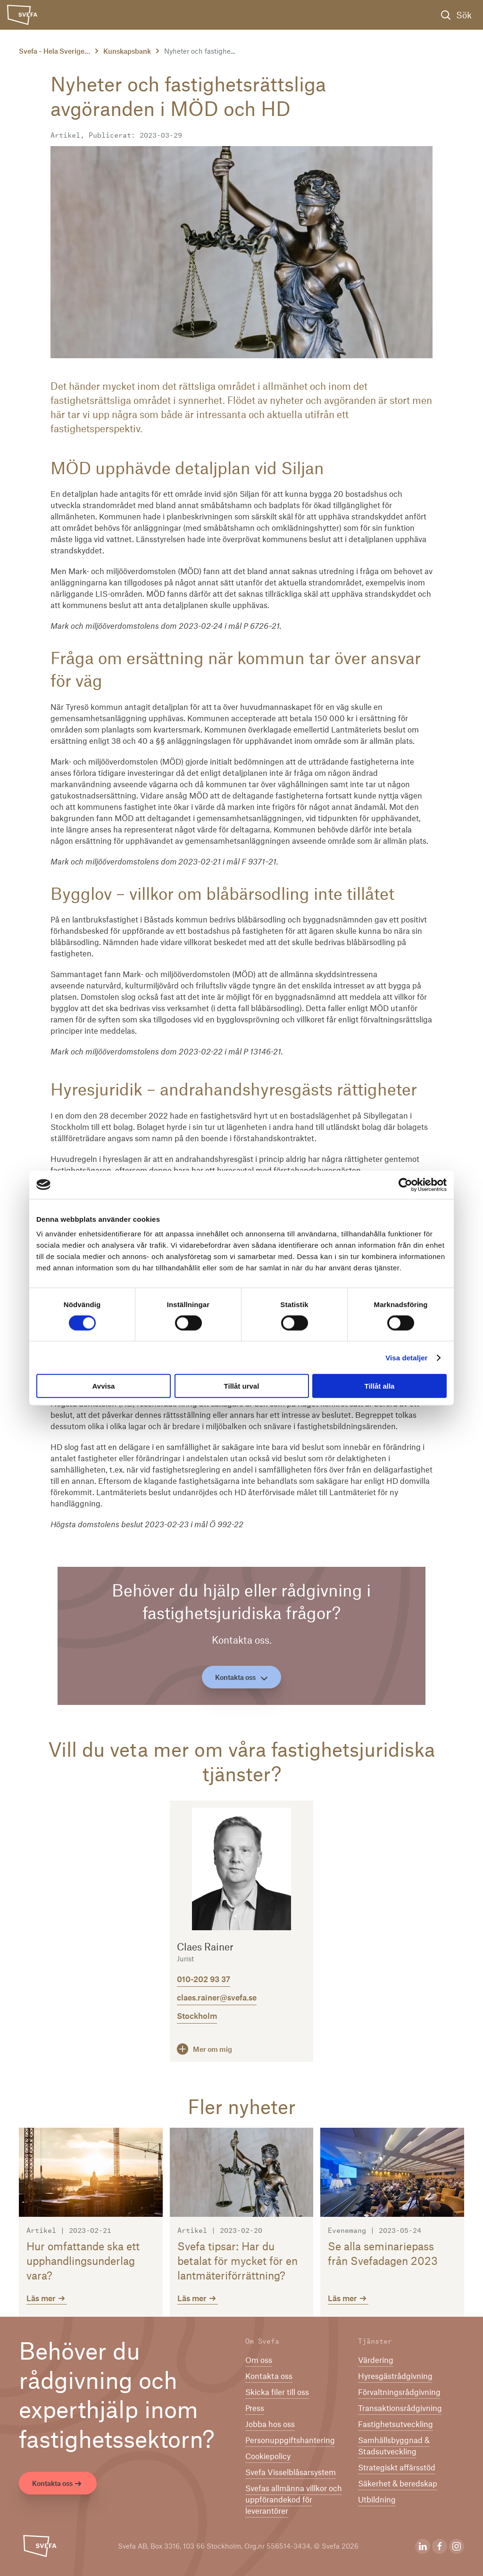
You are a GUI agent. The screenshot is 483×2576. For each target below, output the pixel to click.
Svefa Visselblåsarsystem (290, 2472)
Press (254, 2407)
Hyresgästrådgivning (395, 2375)
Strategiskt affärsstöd (396, 2467)
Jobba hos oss (270, 2423)
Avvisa (103, 1386)
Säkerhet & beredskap (397, 2483)
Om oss (258, 2359)
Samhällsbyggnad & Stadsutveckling (394, 2445)
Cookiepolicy (268, 2456)
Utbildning (377, 2499)
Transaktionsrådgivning (400, 2407)
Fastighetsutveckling (395, 2423)
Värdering (375, 2359)
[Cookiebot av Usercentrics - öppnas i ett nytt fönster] (405, 1184)
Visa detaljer (406, 1357)
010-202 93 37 (203, 1978)
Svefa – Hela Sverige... (54, 51)
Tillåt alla (380, 1386)
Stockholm (197, 2015)
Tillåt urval (241, 1386)
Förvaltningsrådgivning (399, 2391)
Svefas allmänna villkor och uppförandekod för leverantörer (293, 2499)
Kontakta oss (241, 1677)
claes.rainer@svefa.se (217, 1997)
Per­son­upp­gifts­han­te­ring (290, 2439)
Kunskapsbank (127, 51)
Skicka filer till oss (277, 2391)
